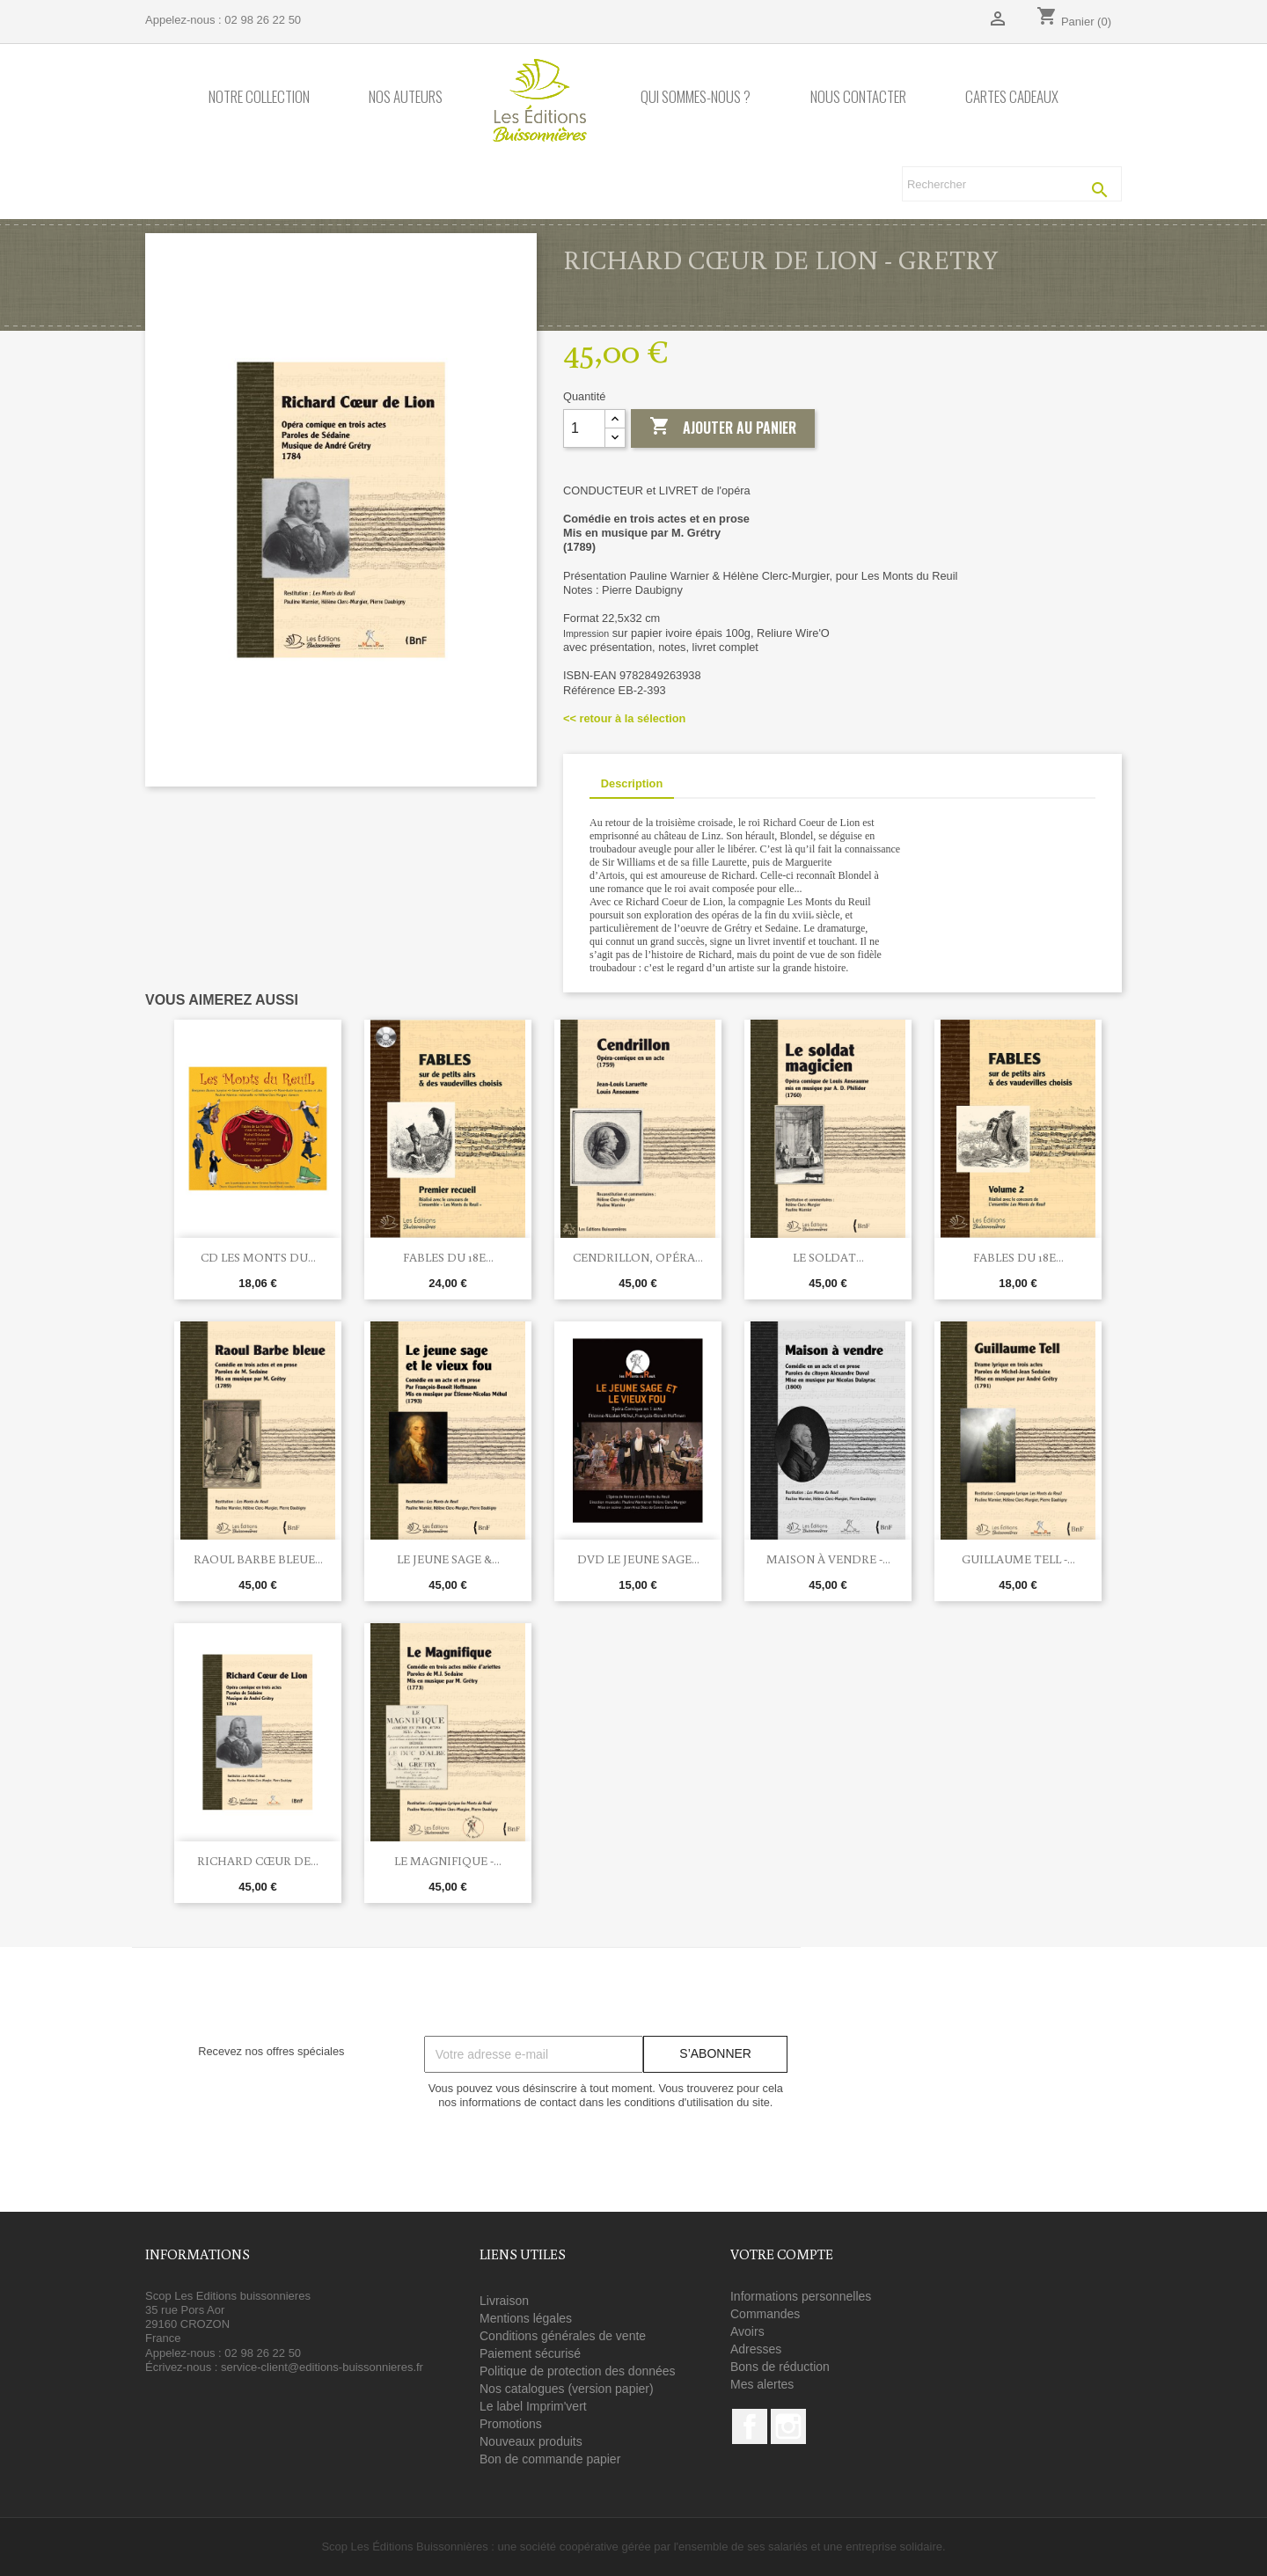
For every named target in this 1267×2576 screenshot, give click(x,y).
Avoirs (747, 2331)
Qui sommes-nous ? (696, 97)
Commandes (765, 2314)
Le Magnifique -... (448, 1861)
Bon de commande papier (550, 2459)
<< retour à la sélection (624, 718)
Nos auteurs (406, 97)
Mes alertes (762, 2384)
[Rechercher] (1012, 183)
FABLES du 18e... (448, 1257)
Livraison (504, 2301)
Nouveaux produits (531, 2441)
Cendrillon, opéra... (638, 1257)
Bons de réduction (780, 2367)
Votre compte (781, 2254)
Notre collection (259, 97)
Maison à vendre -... (828, 1559)
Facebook (749, 2426)
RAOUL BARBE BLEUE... (258, 1559)
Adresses (755, 2349)
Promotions (511, 2424)
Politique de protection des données (578, 2371)
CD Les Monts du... (258, 1257)
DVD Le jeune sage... (638, 1559)
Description (632, 783)
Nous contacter (858, 97)
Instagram (788, 2426)
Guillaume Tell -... (1018, 1559)
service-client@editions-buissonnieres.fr (322, 2367)
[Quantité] (584, 428)
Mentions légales (526, 2318)
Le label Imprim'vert (533, 2406)
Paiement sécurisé (530, 2353)
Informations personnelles (800, 2296)
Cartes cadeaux (1011, 97)
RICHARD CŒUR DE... (258, 1861)
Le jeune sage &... (448, 1559)
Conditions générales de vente (563, 2336)
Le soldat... (828, 1257)
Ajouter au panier (722, 427)
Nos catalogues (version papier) (567, 2389)
